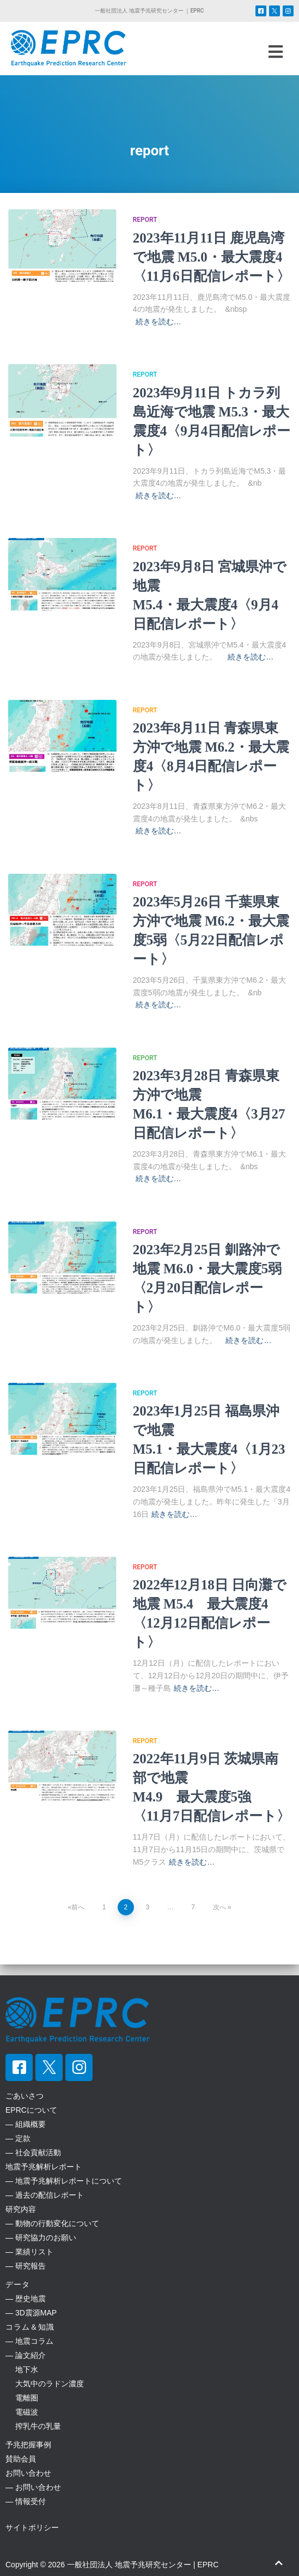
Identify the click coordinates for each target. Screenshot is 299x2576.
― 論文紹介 (25, 2355)
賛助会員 (20, 2458)
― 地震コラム (29, 2341)
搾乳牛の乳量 (33, 2426)
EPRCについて (31, 2110)
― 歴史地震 (25, 2298)
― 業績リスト (29, 2251)
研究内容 (20, 2209)
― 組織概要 (25, 2124)
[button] (275, 52)
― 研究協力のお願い (40, 2237)
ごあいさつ (24, 2095)
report (145, 219)
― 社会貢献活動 (33, 2152)
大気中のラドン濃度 (44, 2383)
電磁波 (21, 2412)
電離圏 (21, 2397)
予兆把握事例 (28, 2444)
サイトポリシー (32, 2527)
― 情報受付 (25, 2501)
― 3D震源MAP (31, 2312)
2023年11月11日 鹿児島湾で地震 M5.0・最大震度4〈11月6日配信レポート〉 (211, 257)
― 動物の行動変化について (52, 2223)
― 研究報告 (25, 2265)
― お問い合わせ (33, 2487)
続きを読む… (158, 321)
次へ (219, 1907)
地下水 (21, 2369)
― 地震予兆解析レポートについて (63, 2180)
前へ (77, 1907)
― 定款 (17, 2138)
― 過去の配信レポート (44, 2195)
